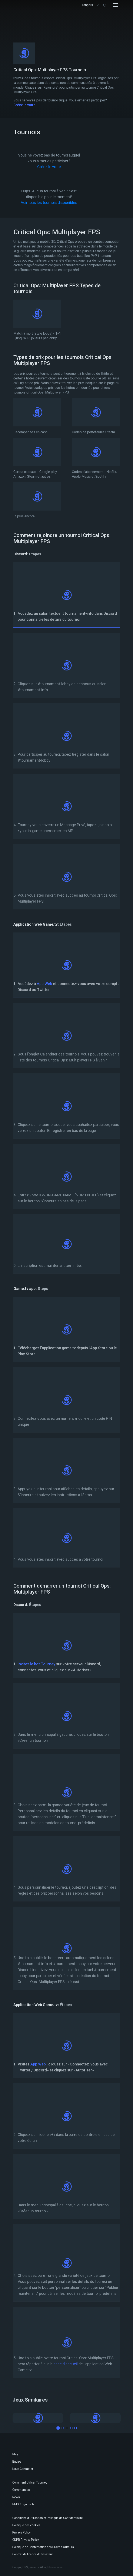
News (16, 2497)
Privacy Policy (21, 2532)
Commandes (21, 2489)
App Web (44, 983)
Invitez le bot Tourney (36, 1664)
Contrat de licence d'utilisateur (32, 2554)
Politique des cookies (26, 2525)
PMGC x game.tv (23, 2504)
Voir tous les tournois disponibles (49, 202)
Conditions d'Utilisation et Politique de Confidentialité (47, 2518)
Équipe (16, 2461)
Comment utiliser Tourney (29, 2482)
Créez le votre (24, 105)
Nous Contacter (22, 2469)
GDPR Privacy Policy (25, 2539)
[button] (58, 2428)
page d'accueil (65, 2364)
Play (15, 2454)
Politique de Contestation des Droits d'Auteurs (43, 2547)
